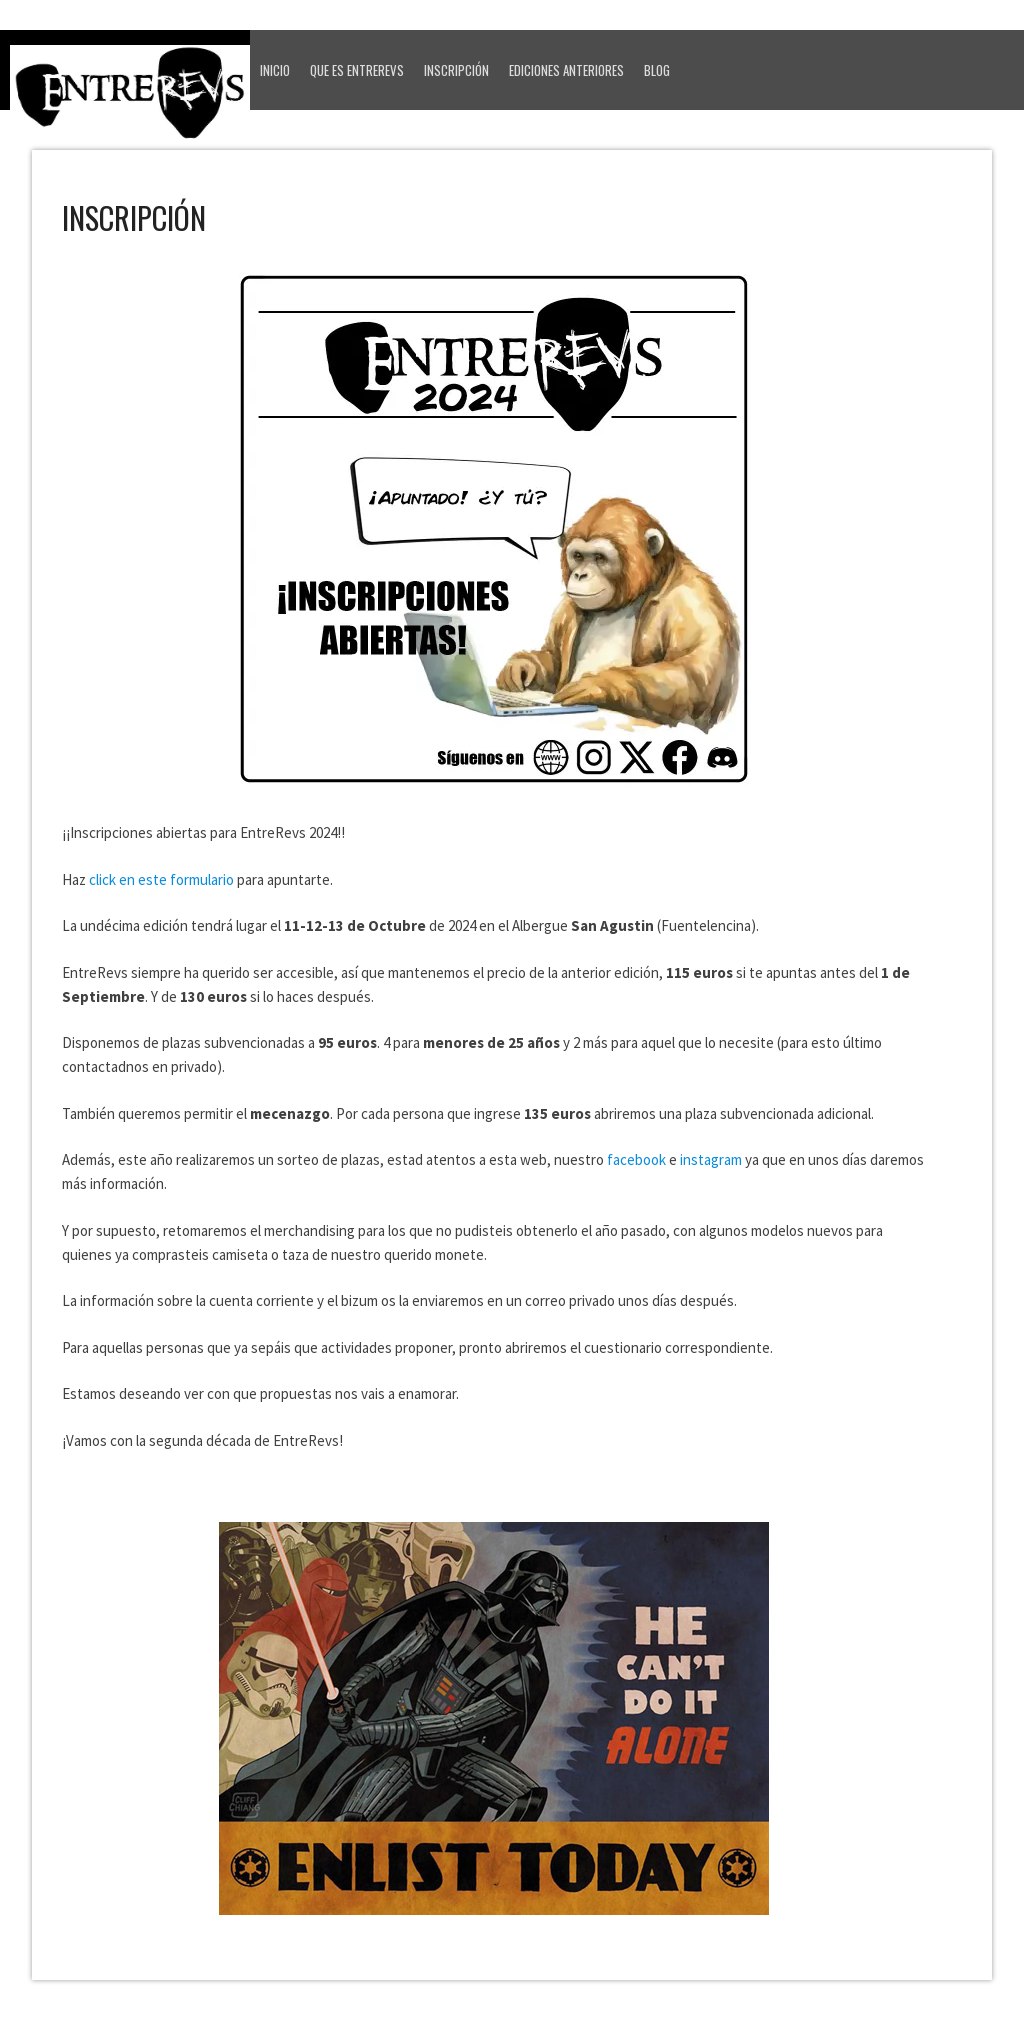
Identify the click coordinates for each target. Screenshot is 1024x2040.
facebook (636, 1159)
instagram (711, 1159)
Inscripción (456, 70)
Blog (657, 70)
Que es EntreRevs (357, 70)
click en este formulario (161, 879)
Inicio (275, 70)
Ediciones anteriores (566, 70)
